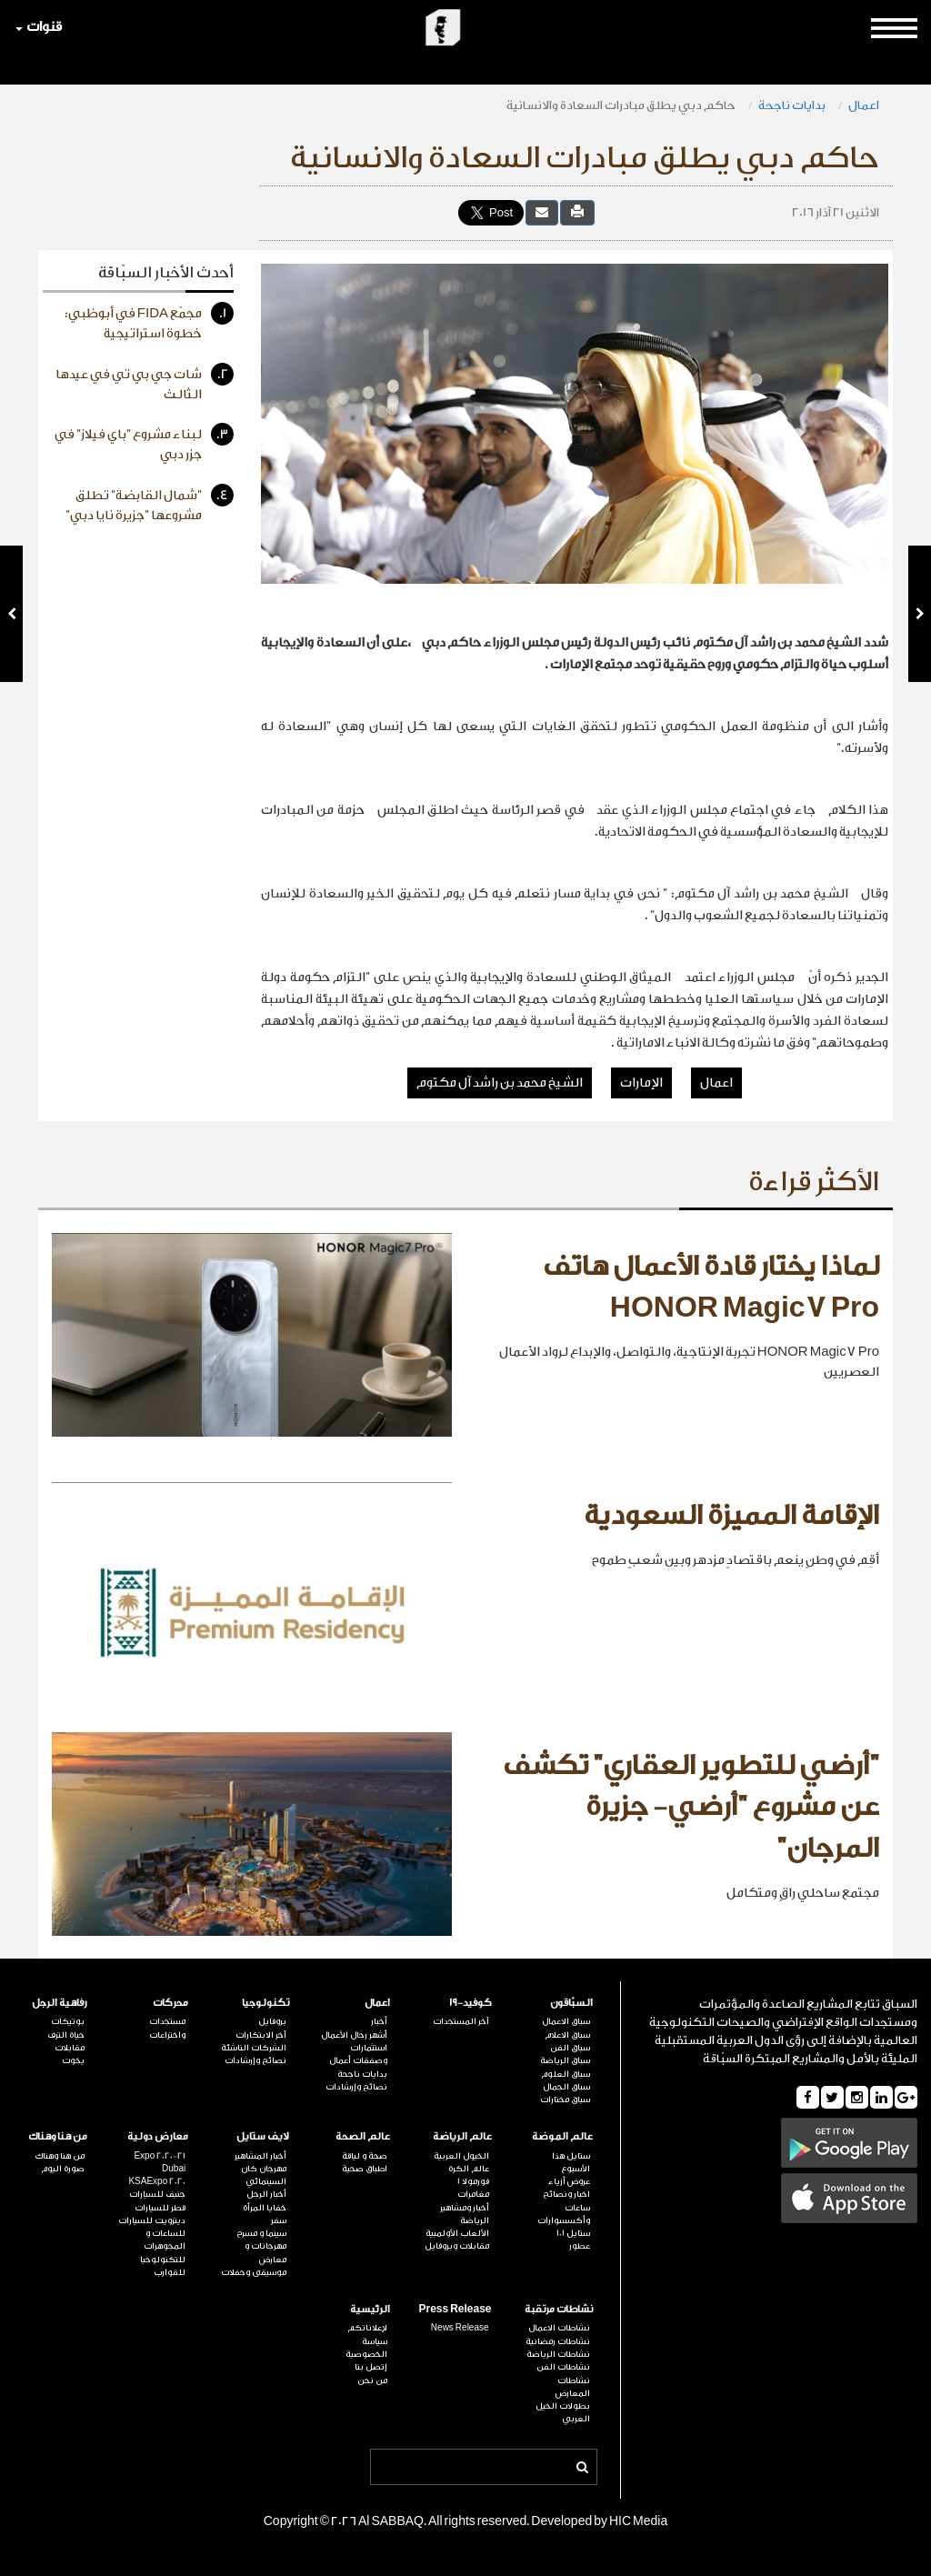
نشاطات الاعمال (559, 2327)
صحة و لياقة (364, 2155)
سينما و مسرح (261, 2233)
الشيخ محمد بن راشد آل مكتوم (499, 1083)
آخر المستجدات (461, 2021)
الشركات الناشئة (253, 2047)
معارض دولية (157, 2136)
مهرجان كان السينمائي (263, 2175)
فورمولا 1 (473, 2181)
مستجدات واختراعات (167, 2028)
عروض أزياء (569, 2181)
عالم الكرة (468, 2168)
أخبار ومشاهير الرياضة (464, 2214)
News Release (460, 2327)
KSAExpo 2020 (156, 2181)
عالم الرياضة (462, 2136)
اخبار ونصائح (566, 2194)
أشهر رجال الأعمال (354, 2035)
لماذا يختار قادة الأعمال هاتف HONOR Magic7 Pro (711, 1287)
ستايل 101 (573, 2233)
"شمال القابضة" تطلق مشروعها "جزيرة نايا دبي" (149, 503)
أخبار (379, 2021)
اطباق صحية (364, 2168)
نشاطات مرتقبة (559, 2309)
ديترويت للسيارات (151, 2220)
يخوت (73, 2060)
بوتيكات (68, 2021)
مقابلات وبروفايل (457, 2245)
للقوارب (169, 2272)
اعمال (863, 105)
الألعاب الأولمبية (457, 2233)
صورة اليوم (63, 2168)
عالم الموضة (562, 2136)
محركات (170, 2003)
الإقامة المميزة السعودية (731, 1515)
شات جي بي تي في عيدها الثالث (144, 382)
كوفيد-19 (470, 2003)
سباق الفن (570, 2047)
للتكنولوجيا (162, 2259)
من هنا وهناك (57, 2136)
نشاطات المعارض (573, 2387)
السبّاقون (571, 2003)
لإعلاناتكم (367, 2327)
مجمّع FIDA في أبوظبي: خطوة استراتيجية (149, 321)
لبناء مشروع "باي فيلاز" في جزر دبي (144, 442)
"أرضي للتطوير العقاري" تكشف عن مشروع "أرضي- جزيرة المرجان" (691, 1807)
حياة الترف (66, 2035)
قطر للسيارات (160, 2207)
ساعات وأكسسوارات (563, 2214)
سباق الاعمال (566, 2021)
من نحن (372, 2380)
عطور (579, 2245)
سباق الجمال (566, 2086)
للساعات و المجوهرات (164, 2239)
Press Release (454, 2309)
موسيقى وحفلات (253, 2272)
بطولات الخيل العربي (563, 2412)
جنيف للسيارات (157, 2194)
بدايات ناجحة (792, 105)
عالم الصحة (362, 2136)
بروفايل (272, 2021)
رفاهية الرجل (59, 2003)
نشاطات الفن (563, 2366)
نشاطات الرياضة (558, 2354)
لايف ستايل (262, 2136)
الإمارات (641, 1083)
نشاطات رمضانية (558, 2341)
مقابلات (70, 2047)
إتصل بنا (371, 2366)
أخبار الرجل (266, 2194)
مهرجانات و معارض (265, 2252)
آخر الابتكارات (260, 2035)
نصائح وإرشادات (356, 2086)
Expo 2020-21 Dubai (159, 2162)
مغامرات (473, 2194)
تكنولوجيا (265, 2003)
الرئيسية (370, 2309)
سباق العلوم (565, 2074)
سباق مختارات (565, 2099)
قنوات (38, 27)
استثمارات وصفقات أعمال (358, 2054)
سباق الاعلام (567, 2035)
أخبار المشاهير (260, 2155)
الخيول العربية (461, 2155)
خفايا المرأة (264, 2207)
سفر (278, 2220)
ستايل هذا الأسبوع (571, 2162)
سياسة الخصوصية (366, 2348)
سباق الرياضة (565, 2060)
